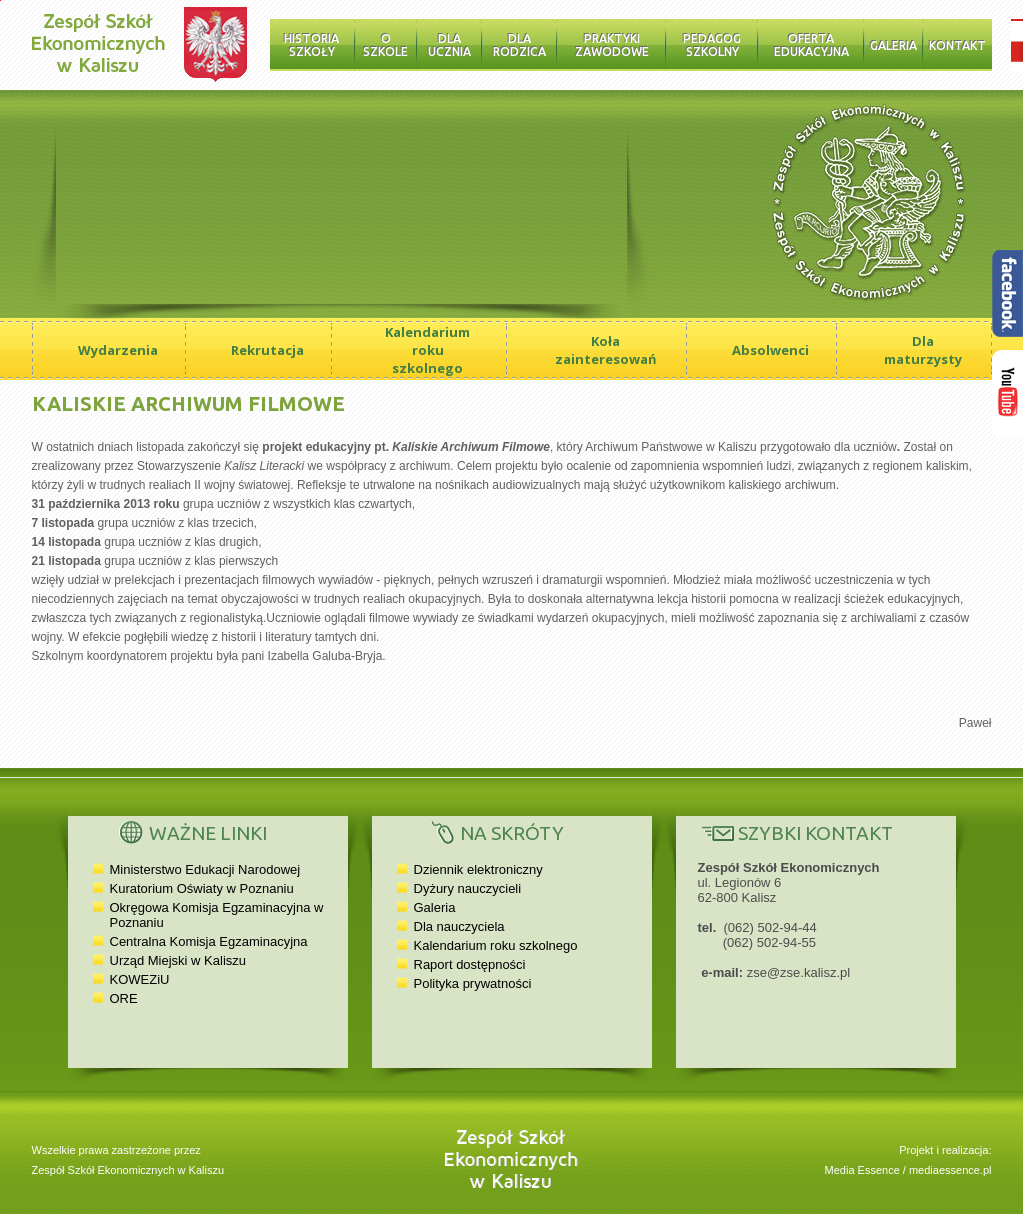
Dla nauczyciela (459, 926)
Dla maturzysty (923, 350)
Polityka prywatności (473, 983)
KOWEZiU (140, 979)
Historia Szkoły (311, 45)
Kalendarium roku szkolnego (427, 350)
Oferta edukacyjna (811, 45)
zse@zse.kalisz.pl (799, 972)
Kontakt (957, 45)
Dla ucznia (449, 45)
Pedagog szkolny (712, 45)
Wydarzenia (118, 350)
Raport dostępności (470, 964)
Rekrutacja (267, 350)
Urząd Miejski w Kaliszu (178, 960)
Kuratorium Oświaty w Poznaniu (202, 888)
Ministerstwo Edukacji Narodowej (205, 869)
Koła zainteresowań (606, 350)
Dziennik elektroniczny (478, 869)
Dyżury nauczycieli (468, 888)
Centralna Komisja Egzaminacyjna (209, 941)
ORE (124, 998)
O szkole (385, 45)
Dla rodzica (519, 45)
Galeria (893, 45)
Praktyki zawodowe (612, 45)
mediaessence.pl (950, 1170)
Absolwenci (770, 350)
